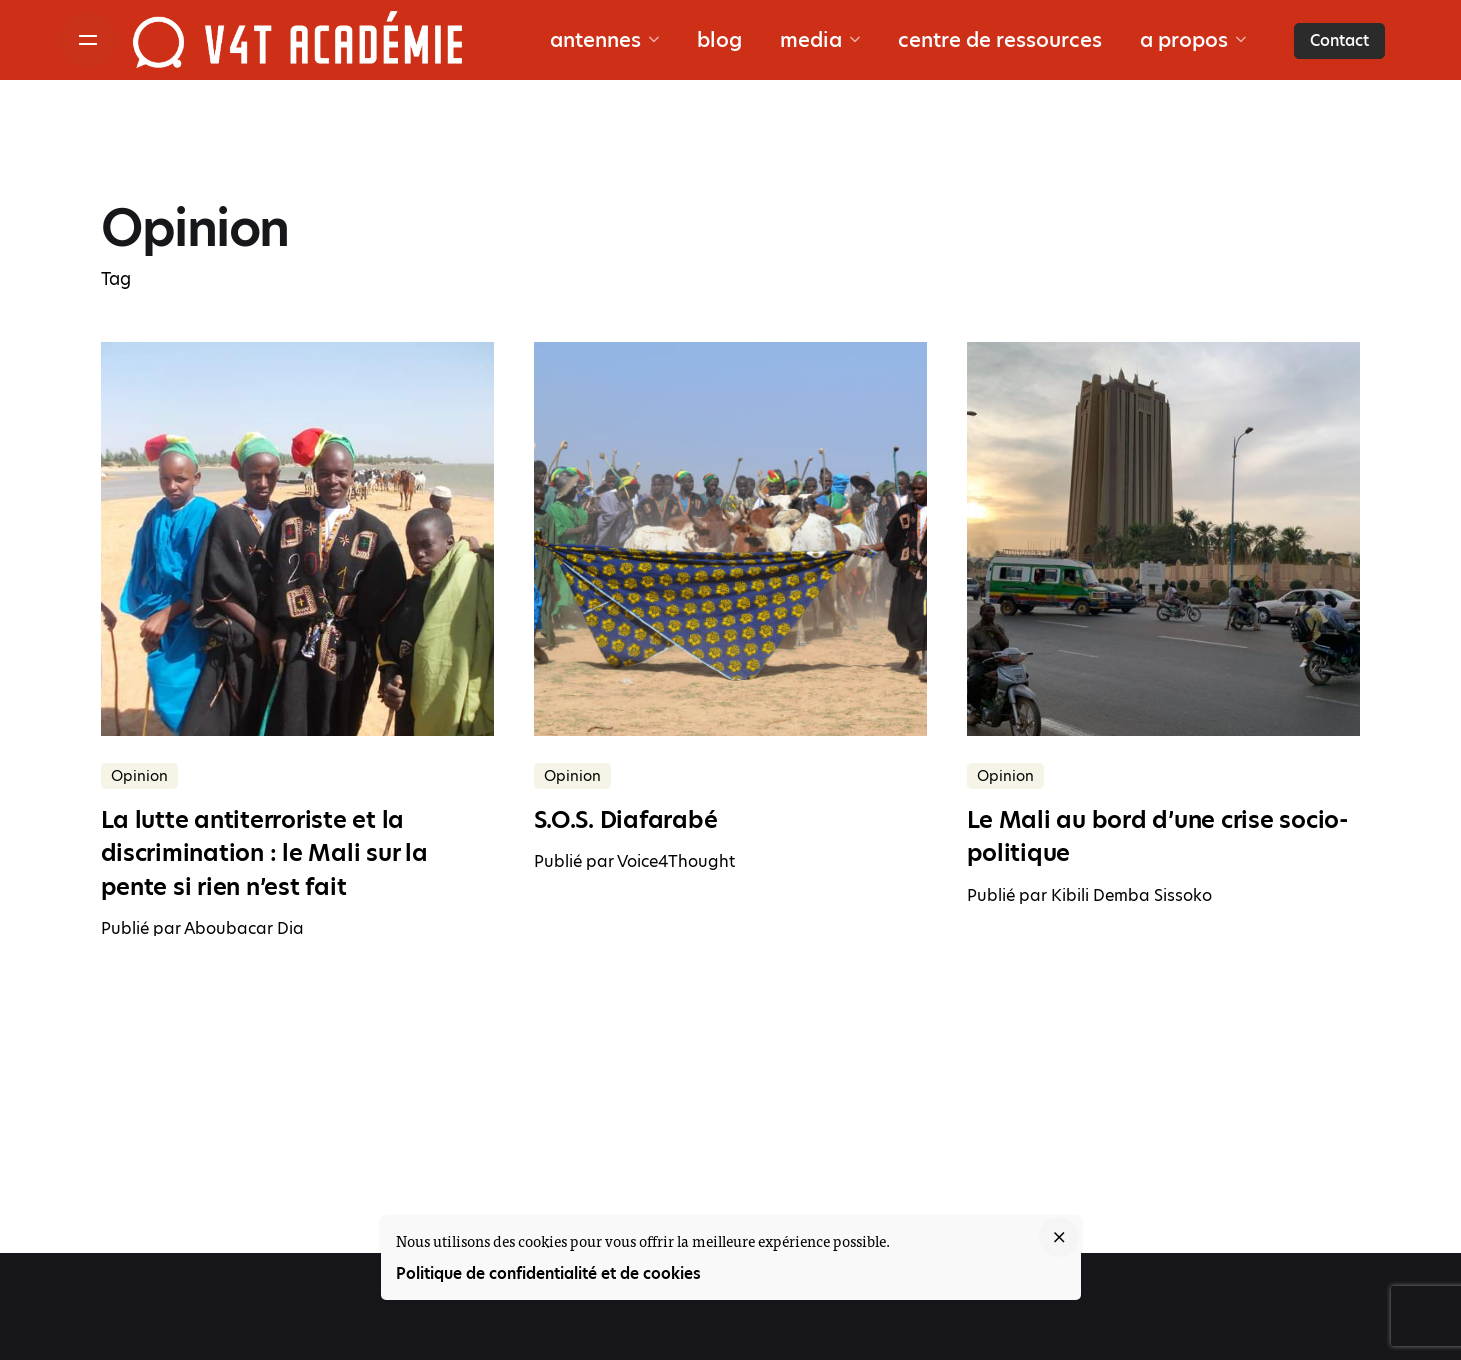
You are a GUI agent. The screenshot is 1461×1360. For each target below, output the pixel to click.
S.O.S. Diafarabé (626, 820)
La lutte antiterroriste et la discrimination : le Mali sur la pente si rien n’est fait (264, 853)
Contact (1339, 40)
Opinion (139, 776)
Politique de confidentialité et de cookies (548, 1273)
